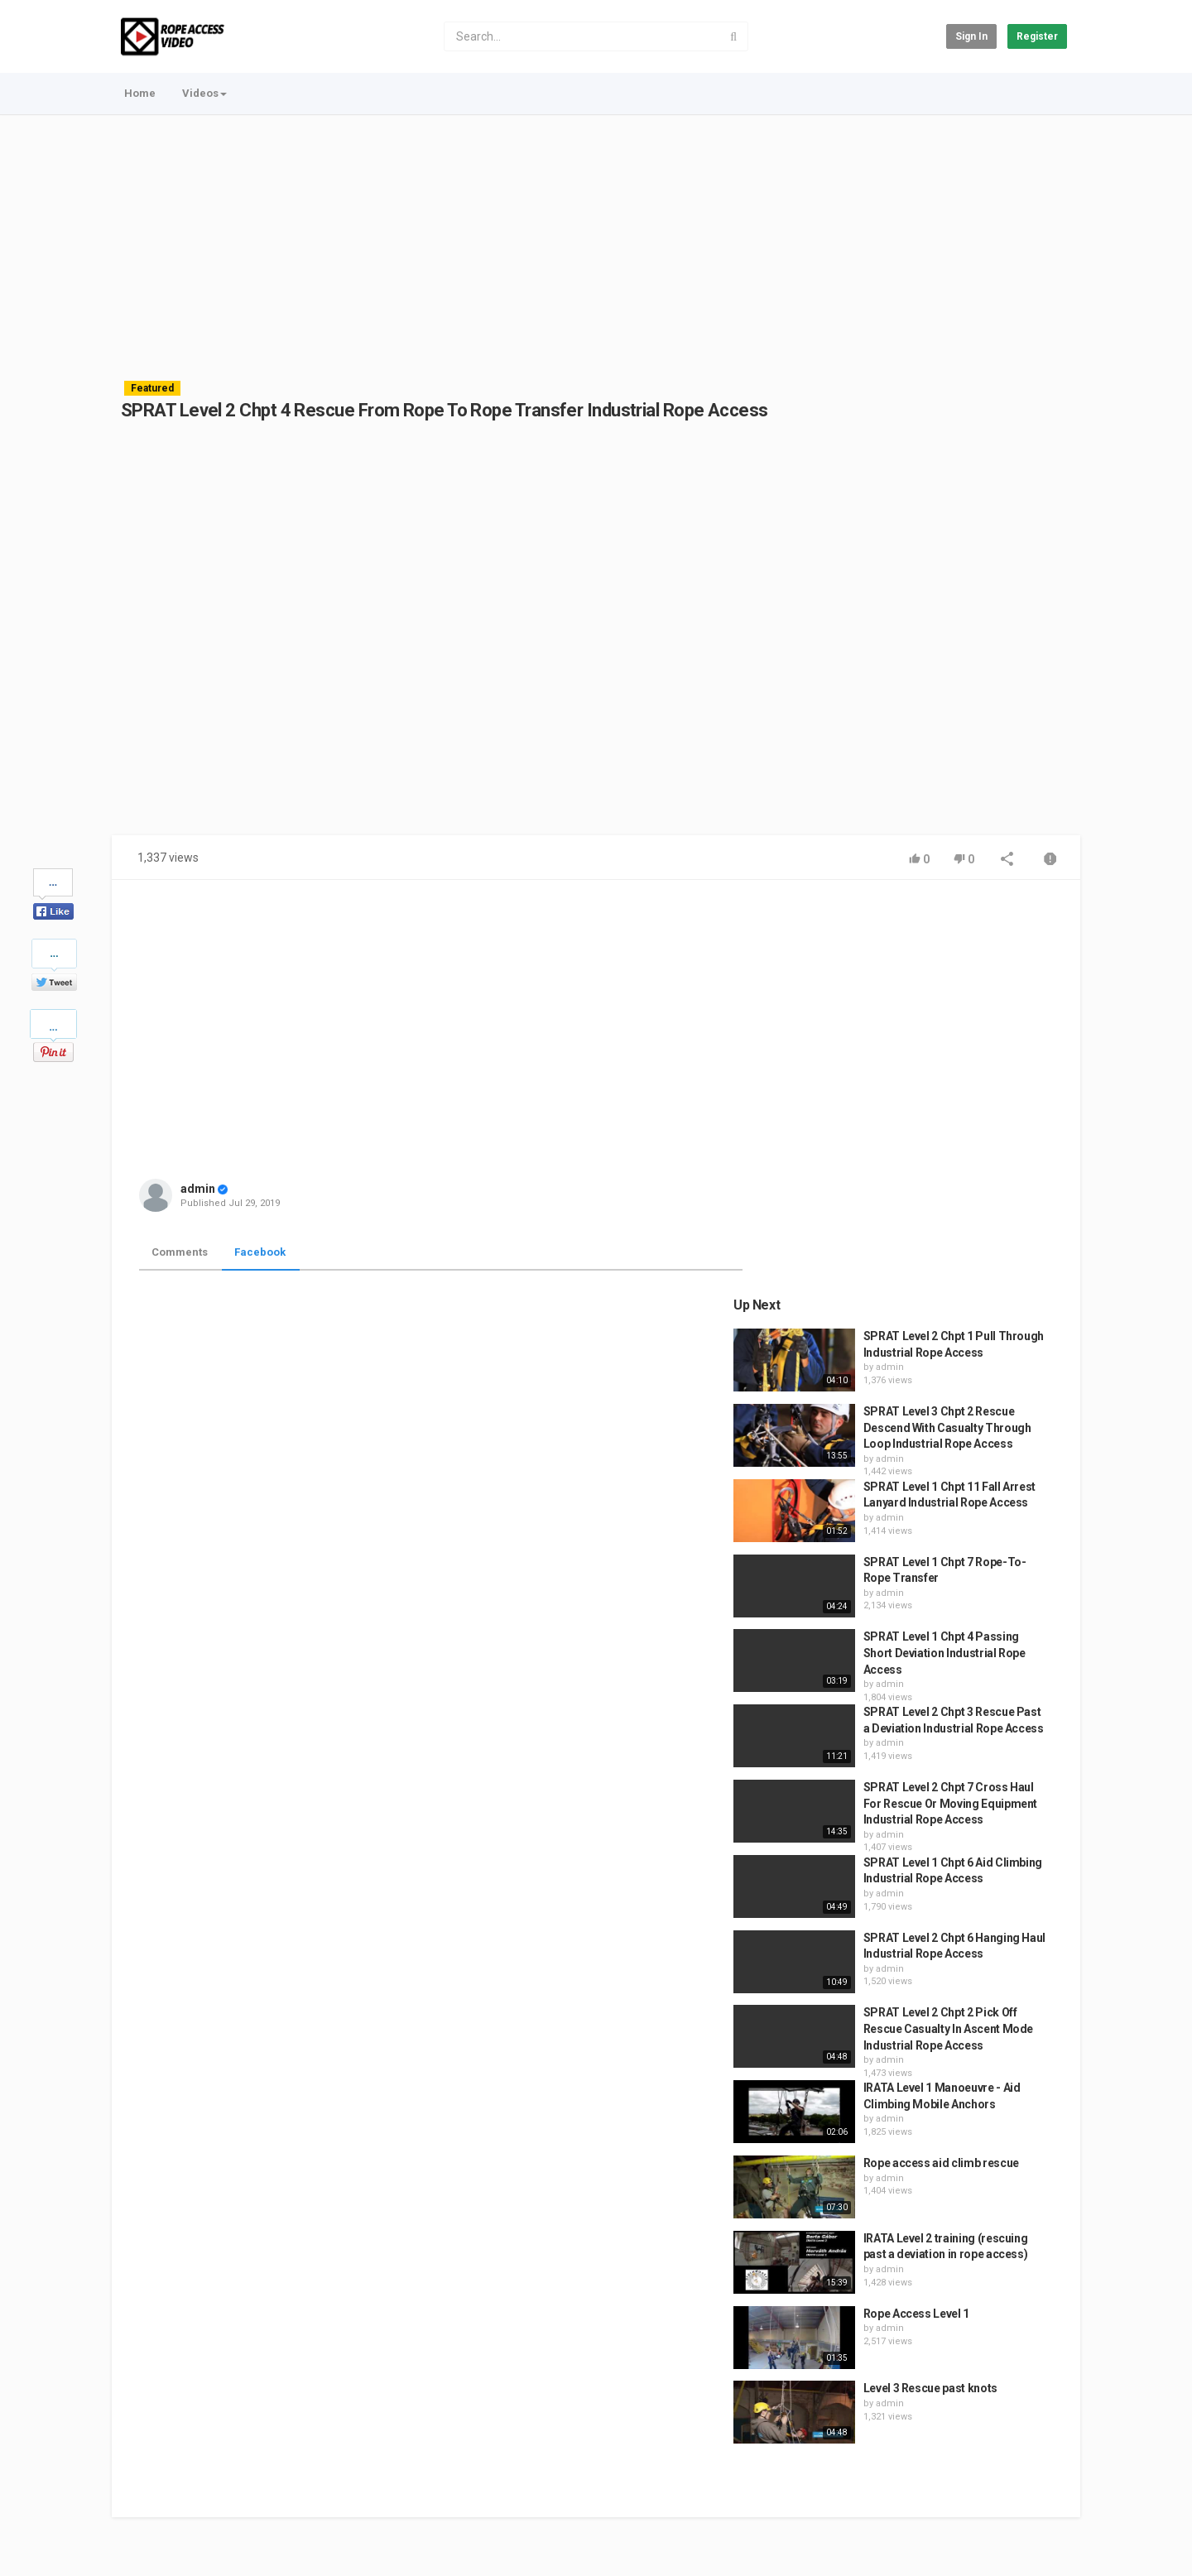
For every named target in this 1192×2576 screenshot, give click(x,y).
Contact (175, 2494)
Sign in (971, 36)
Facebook (260, 1252)
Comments (179, 1252)
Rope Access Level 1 (933, 1918)
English (1040, 2545)
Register (1037, 36)
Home (140, 93)
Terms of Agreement (260, 2494)
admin (197, 1188)
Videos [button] (204, 93)
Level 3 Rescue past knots (947, 1994)
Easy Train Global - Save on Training (253, 2537)
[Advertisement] (596, 240)
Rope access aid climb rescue (958, 1769)
